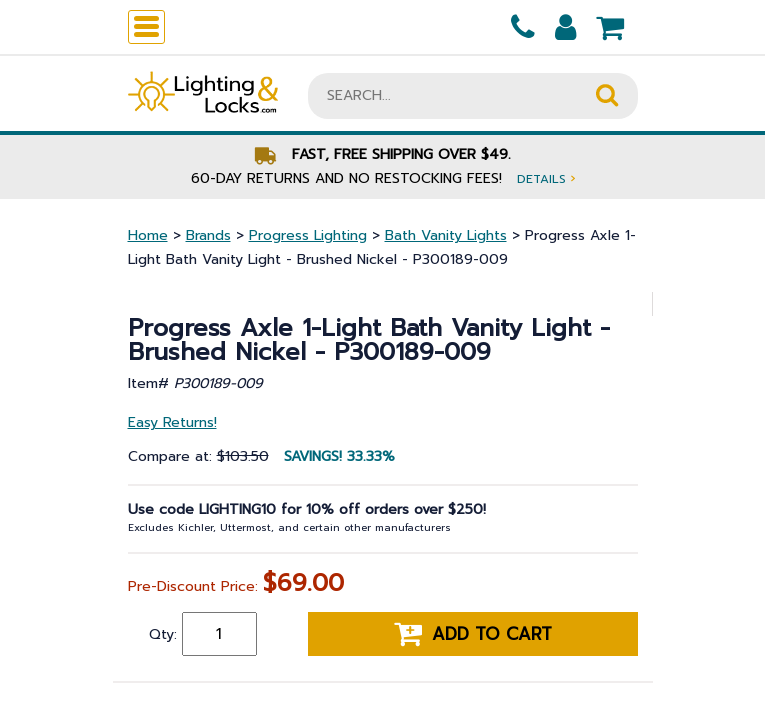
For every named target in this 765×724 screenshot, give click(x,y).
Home (148, 235)
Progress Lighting (308, 235)
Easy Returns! (172, 422)
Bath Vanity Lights (446, 235)
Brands (208, 235)
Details (546, 178)
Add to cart (473, 634)
